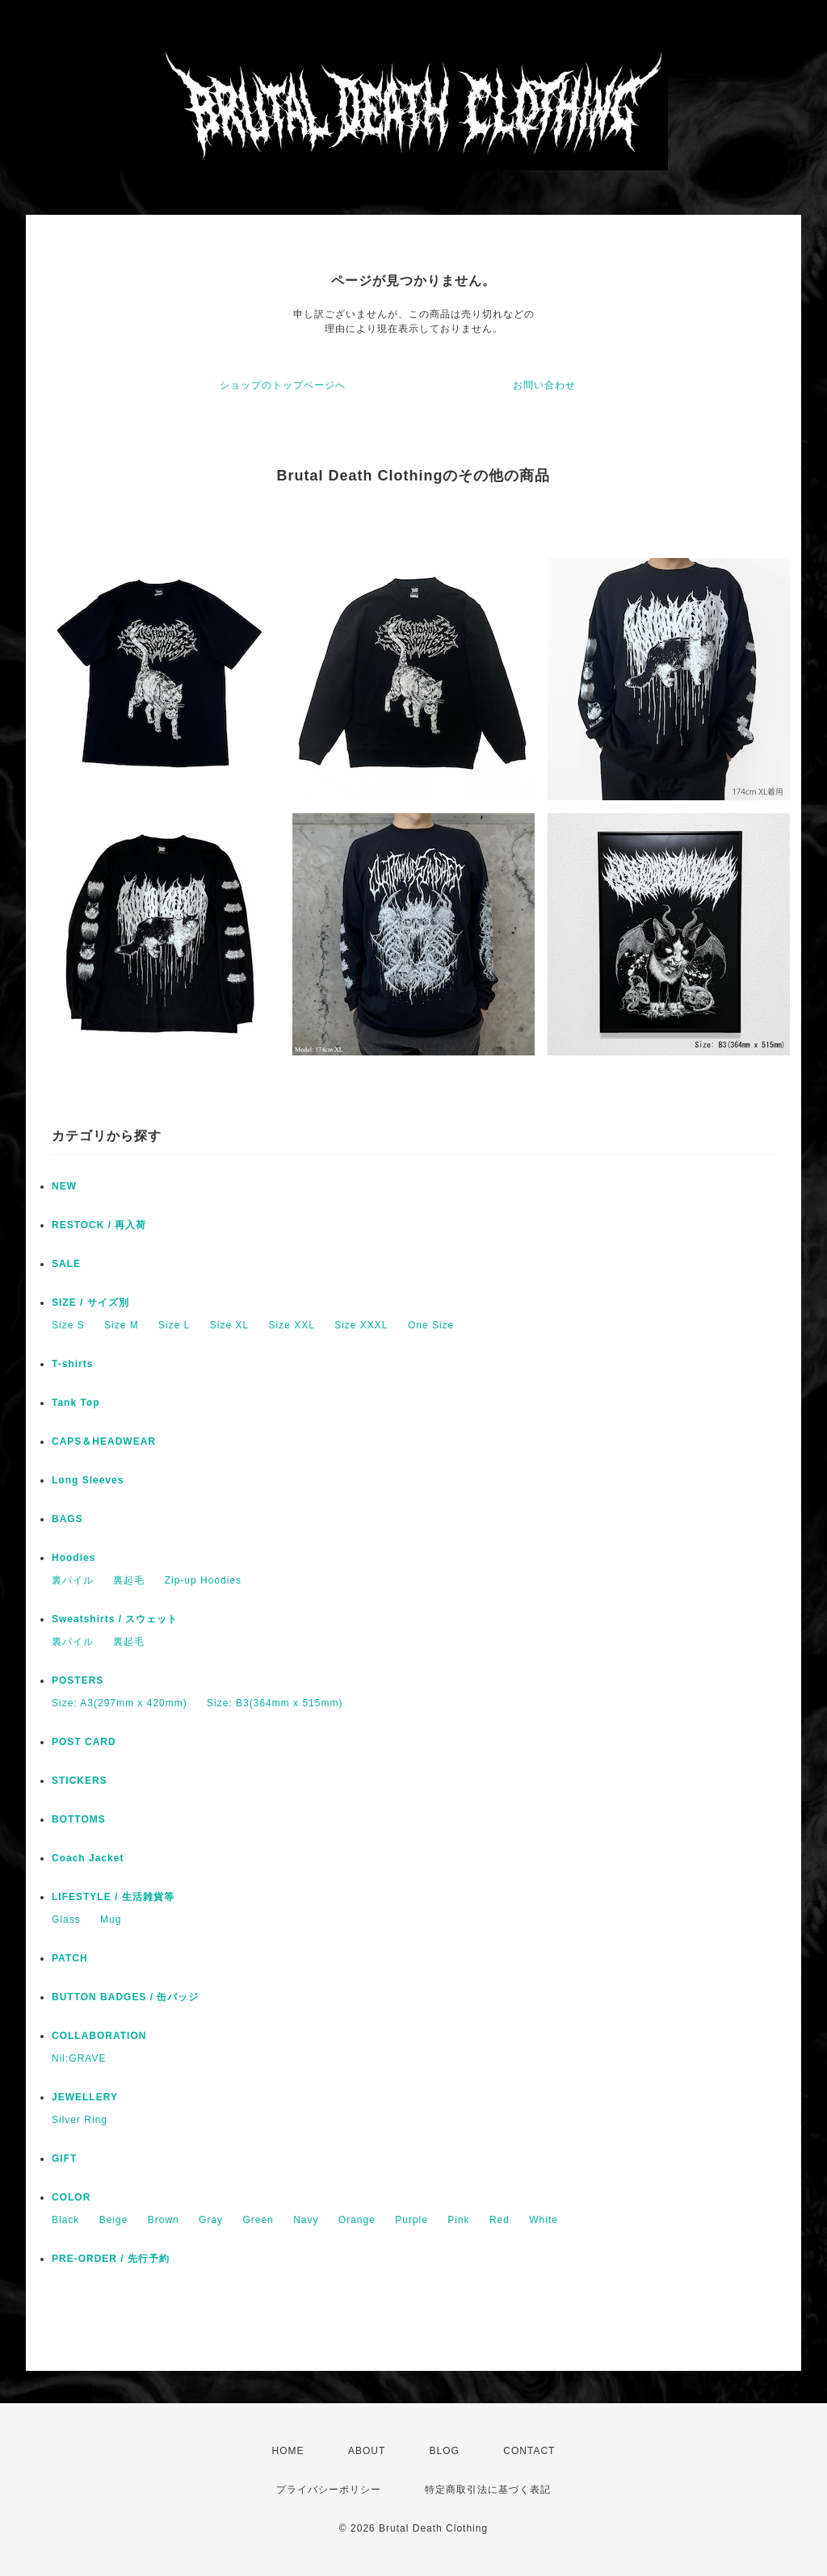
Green (257, 2220)
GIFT (64, 2158)
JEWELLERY (85, 2097)
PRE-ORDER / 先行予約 (111, 2258)
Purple (411, 2220)
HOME (288, 2450)
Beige (113, 2220)
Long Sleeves (88, 1480)
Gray (211, 2220)
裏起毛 (129, 1580)
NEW (64, 1186)
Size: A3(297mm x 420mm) (119, 1703)
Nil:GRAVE (79, 2058)
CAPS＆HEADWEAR (104, 1441)
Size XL (229, 1325)
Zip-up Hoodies (203, 1580)
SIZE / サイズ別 (90, 1302)
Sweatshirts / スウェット (115, 1619)
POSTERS (77, 1680)
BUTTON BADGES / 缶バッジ (125, 1997)
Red (499, 2220)
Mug (110, 1919)
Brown (163, 2220)
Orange (357, 2220)
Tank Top (76, 1402)
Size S (68, 1325)
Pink (458, 2220)
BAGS (67, 1519)
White (543, 2220)
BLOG (445, 2450)
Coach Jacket (88, 1858)
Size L (174, 1325)
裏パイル (73, 1580)
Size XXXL (361, 1325)
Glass (66, 1919)
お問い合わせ (544, 385)
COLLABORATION (99, 2035)
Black (65, 2220)
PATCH (70, 1958)
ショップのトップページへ (283, 385)
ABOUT (366, 2450)
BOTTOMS (79, 1819)
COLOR (71, 2197)
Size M (121, 1325)
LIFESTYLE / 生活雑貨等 (113, 1897)
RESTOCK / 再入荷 (99, 1225)
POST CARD (84, 1741)
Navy (305, 2220)
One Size (431, 1325)
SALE (66, 1263)
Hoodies (73, 1557)
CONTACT (529, 2450)
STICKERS (79, 1780)
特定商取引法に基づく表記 (488, 2489)
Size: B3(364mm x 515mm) (274, 1703)
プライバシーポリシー (328, 2489)
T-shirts (72, 1364)
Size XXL (291, 1325)
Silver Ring (79, 2119)
